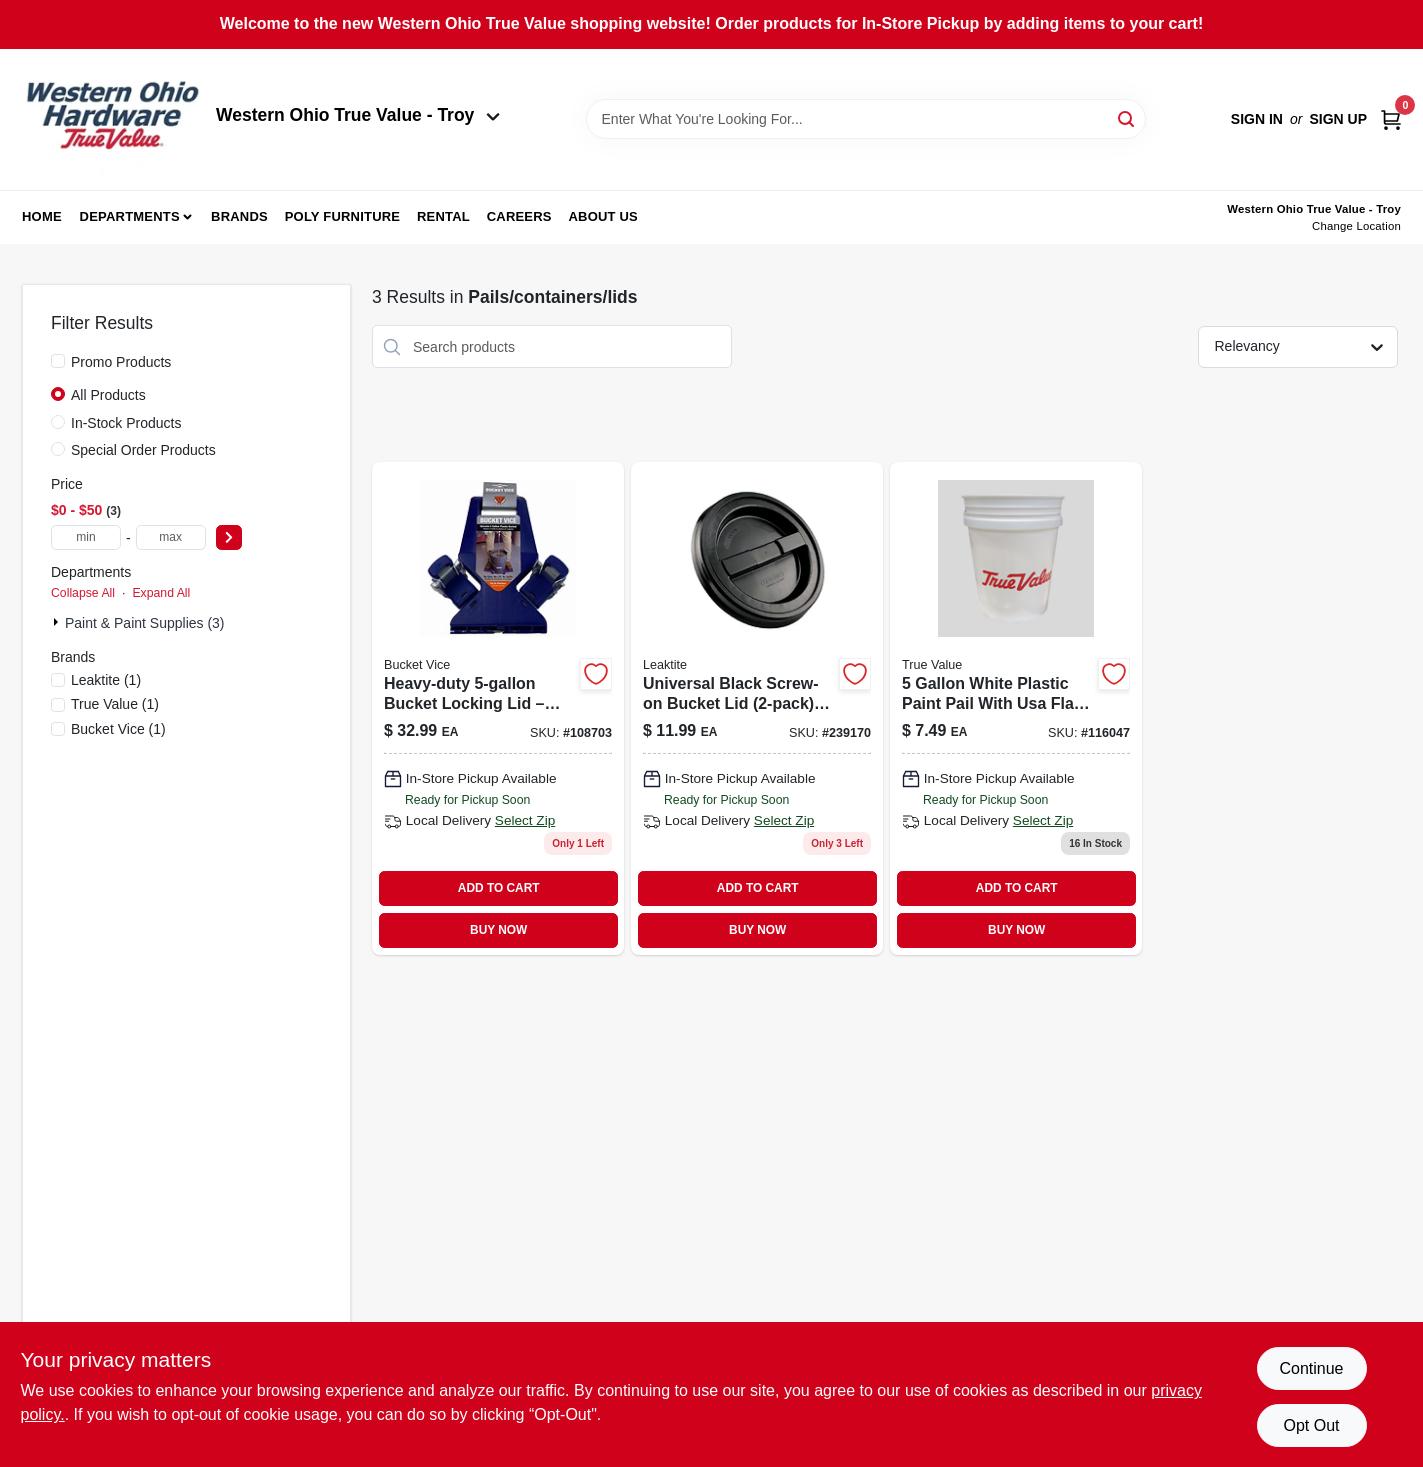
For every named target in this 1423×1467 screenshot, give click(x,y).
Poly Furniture (342, 216)
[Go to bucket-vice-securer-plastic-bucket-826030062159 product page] (498, 708)
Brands (239, 216)
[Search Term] (866, 119)
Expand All (161, 593)
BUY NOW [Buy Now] (498, 930)
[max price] (171, 537)
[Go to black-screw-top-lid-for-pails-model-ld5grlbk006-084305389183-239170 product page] (757, 708)
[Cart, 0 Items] (1391, 119)
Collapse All (83, 593)
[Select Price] (229, 537)
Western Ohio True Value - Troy (358, 115)
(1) (106, 680)
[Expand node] (58, 622)
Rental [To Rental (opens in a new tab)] (443, 216)
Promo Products (121, 362)
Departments (130, 216)
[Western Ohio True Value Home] (112, 119)
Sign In (1257, 119)
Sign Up (1338, 119)
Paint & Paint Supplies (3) (145, 623)
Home (42, 216)
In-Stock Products (126, 423)
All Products (108, 395)
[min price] (86, 537)
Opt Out (1311, 1425)
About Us (604, 216)
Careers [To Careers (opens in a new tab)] (519, 216)
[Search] (1127, 117)
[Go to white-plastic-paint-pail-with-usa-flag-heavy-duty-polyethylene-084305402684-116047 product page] (1016, 708)
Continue (1311, 1368)
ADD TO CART (499, 888)
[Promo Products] (58, 361)
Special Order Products (143, 450)
